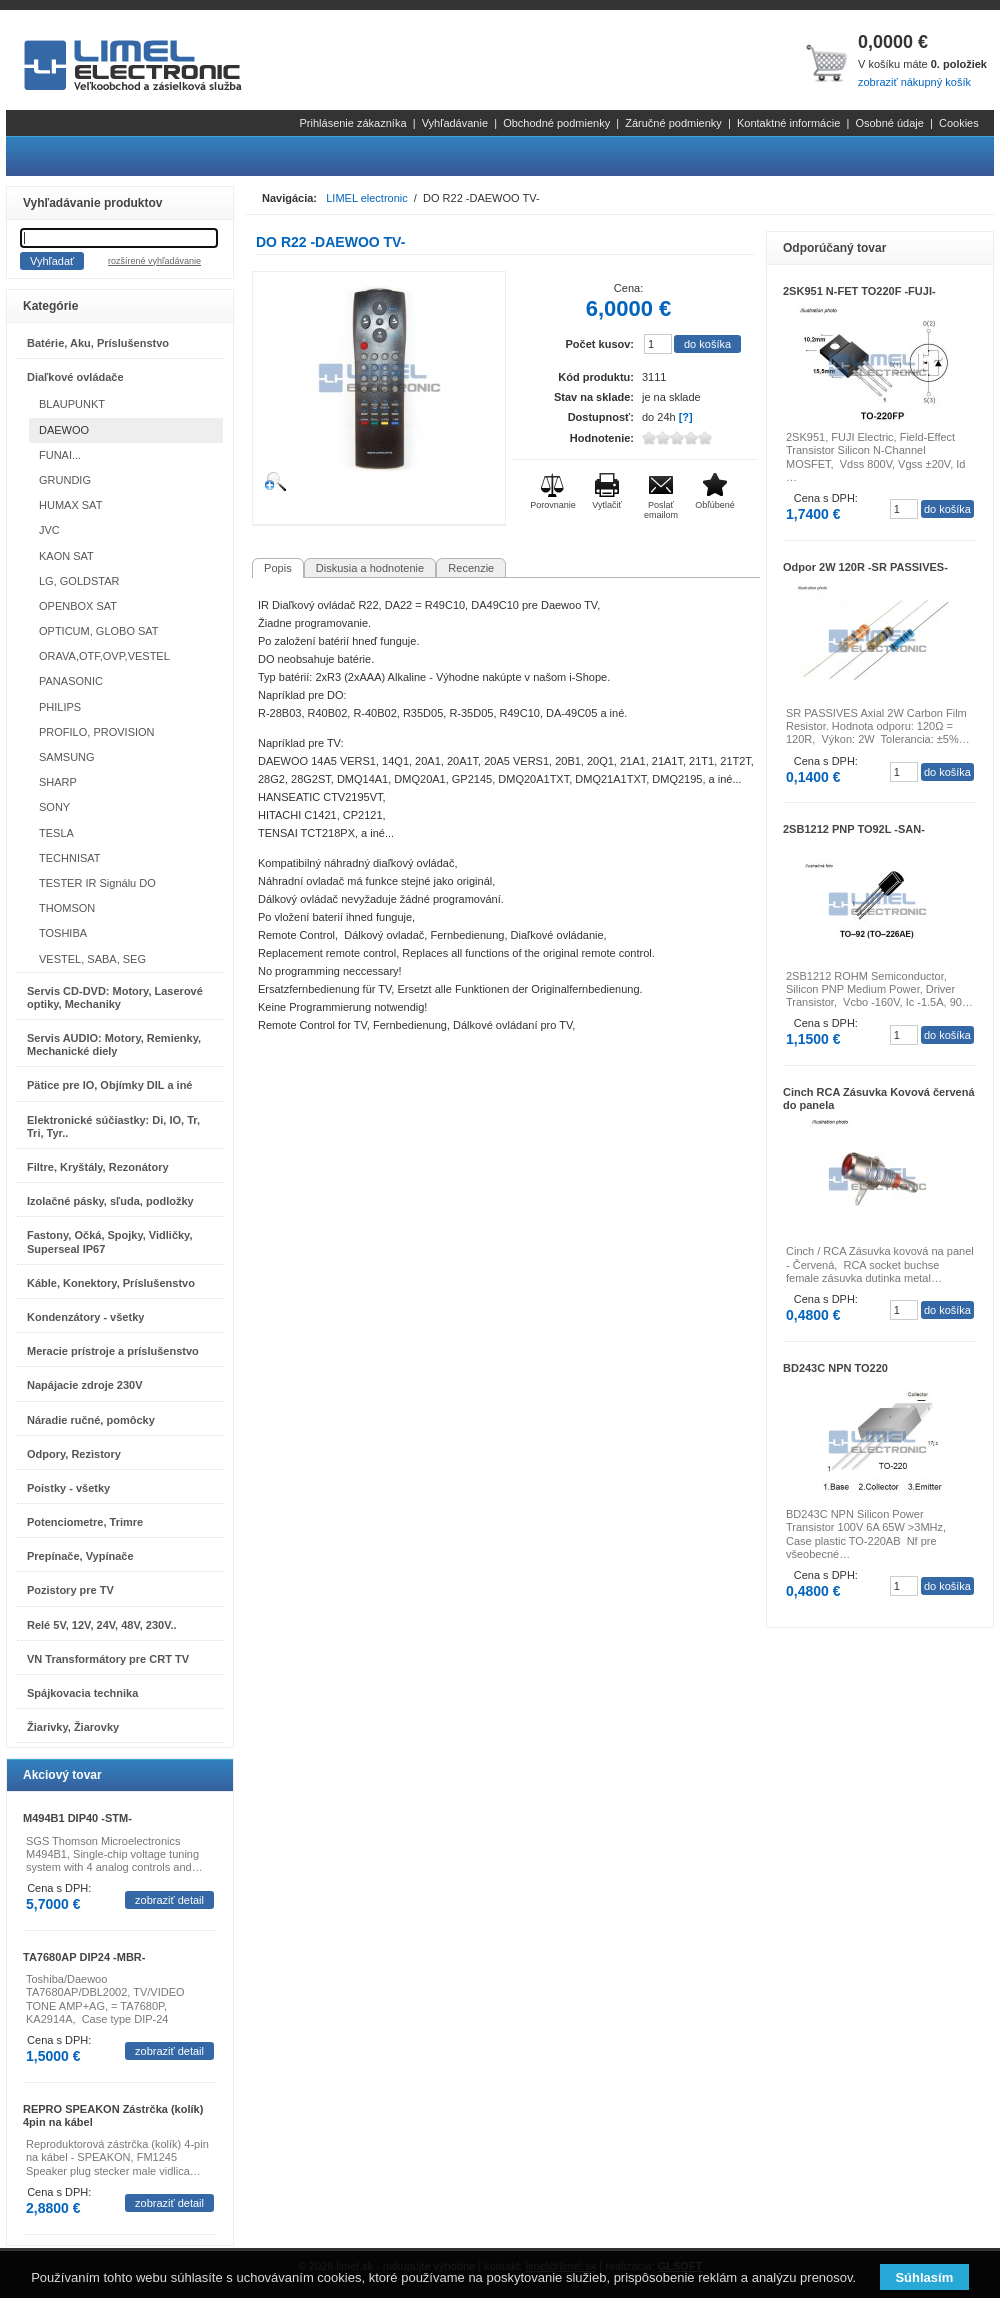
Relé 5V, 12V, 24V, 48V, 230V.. (102, 1625)
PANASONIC (71, 681)
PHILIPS (60, 707)
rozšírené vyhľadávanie (154, 261)
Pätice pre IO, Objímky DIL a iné (109, 1085)
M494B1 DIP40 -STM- (77, 1818)
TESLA (56, 833)
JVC (49, 530)
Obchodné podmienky (556, 123)
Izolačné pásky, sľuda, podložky (110, 1201)
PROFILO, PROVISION (97, 732)
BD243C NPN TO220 (835, 1368)
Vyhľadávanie (455, 123)
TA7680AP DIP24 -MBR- (84, 1957)
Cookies (959, 123)
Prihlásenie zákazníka (353, 123)
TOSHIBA (63, 933)
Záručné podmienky (673, 123)
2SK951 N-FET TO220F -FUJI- (859, 291)
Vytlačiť (607, 505)
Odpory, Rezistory (74, 1454)
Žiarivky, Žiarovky (73, 1727)
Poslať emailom (661, 510)
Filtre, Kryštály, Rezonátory (98, 1167)
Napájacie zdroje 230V (85, 1385)
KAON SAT (66, 556)
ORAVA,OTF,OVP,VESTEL (104, 656)
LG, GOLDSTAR (79, 581)
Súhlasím (924, 2277)
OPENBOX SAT (78, 606)
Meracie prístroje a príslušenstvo (113, 1351)
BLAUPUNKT (72, 404)
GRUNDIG (65, 480)
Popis (278, 568)
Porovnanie (553, 505)
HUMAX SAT (70, 505)
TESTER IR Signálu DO (97, 883)
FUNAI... (60, 455)
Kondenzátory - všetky (85, 1317)
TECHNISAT (70, 858)
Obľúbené (715, 505)
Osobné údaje (889, 123)
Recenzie (471, 568)
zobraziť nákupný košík (914, 82)
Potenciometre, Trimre (85, 1522)
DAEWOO (64, 430)
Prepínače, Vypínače (80, 1556)
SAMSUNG (67, 757)
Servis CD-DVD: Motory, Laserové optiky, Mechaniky (115, 997)
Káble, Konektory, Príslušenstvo (111, 1283)
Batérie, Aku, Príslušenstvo (98, 343)
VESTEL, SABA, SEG (92, 959)
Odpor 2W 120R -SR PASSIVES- (865, 567)
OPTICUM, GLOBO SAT (99, 631)
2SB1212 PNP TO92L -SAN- (854, 829)
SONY (54, 807)
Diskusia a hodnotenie (370, 568)
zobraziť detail (169, 1900)
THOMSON (67, 908)
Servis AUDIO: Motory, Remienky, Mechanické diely (114, 1044)
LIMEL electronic (367, 198)
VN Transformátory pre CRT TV (108, 1659)
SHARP (58, 782)
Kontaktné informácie (788, 123)
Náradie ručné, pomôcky (91, 1420)
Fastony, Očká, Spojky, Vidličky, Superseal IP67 (109, 1241)
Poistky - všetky (68, 1488)
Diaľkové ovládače (75, 377)
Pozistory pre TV (70, 1590)
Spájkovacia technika (82, 1693)
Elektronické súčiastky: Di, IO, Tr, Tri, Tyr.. (113, 1126)
